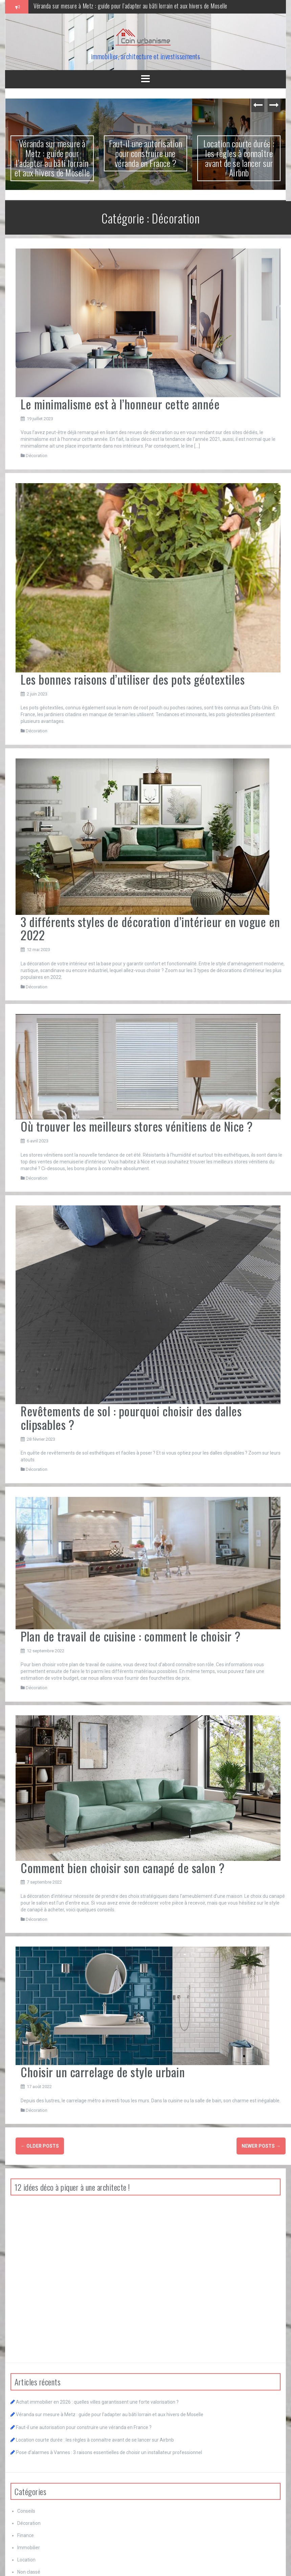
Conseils (26, 2511)
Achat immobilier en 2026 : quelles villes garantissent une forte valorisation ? (97, 2402)
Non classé (28, 2572)
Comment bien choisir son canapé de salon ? (122, 1867)
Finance (25, 2535)
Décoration (36, 455)
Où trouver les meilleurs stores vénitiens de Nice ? (137, 1126)
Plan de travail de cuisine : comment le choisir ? (131, 1636)
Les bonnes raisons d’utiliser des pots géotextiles (133, 679)
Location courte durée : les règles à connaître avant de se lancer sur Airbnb (238, 158)
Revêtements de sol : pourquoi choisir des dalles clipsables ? (131, 1417)
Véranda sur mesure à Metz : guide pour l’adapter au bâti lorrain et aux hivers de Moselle (130, 6)
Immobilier (28, 2547)
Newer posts (261, 2146)
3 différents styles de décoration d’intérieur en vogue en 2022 (150, 928)
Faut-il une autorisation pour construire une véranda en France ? (145, 153)
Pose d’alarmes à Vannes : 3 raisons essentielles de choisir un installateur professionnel (109, 2452)
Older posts (40, 2146)
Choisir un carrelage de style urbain (103, 2072)
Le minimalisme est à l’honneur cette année (120, 404)
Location (26, 2559)
